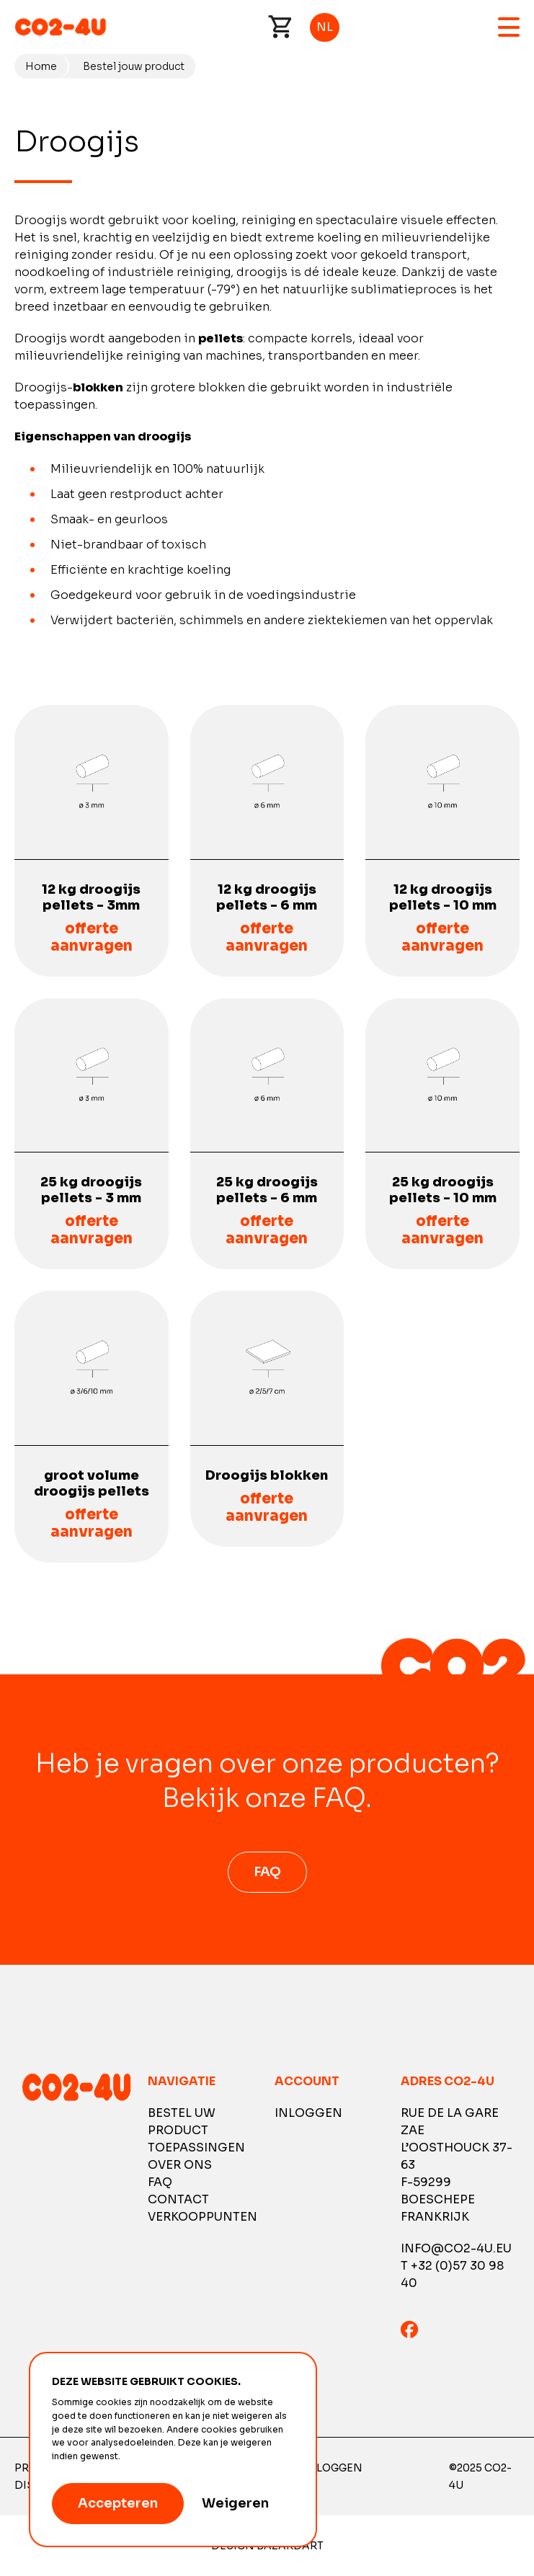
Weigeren (235, 2503)
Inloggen (308, 2112)
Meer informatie (158, 2456)
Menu (509, 27)
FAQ (267, 1872)
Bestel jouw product (133, 66)
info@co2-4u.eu (456, 2248)
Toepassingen (196, 2147)
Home (41, 66)
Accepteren (118, 2503)
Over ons (180, 2164)
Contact (178, 2199)
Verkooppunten (202, 2216)
